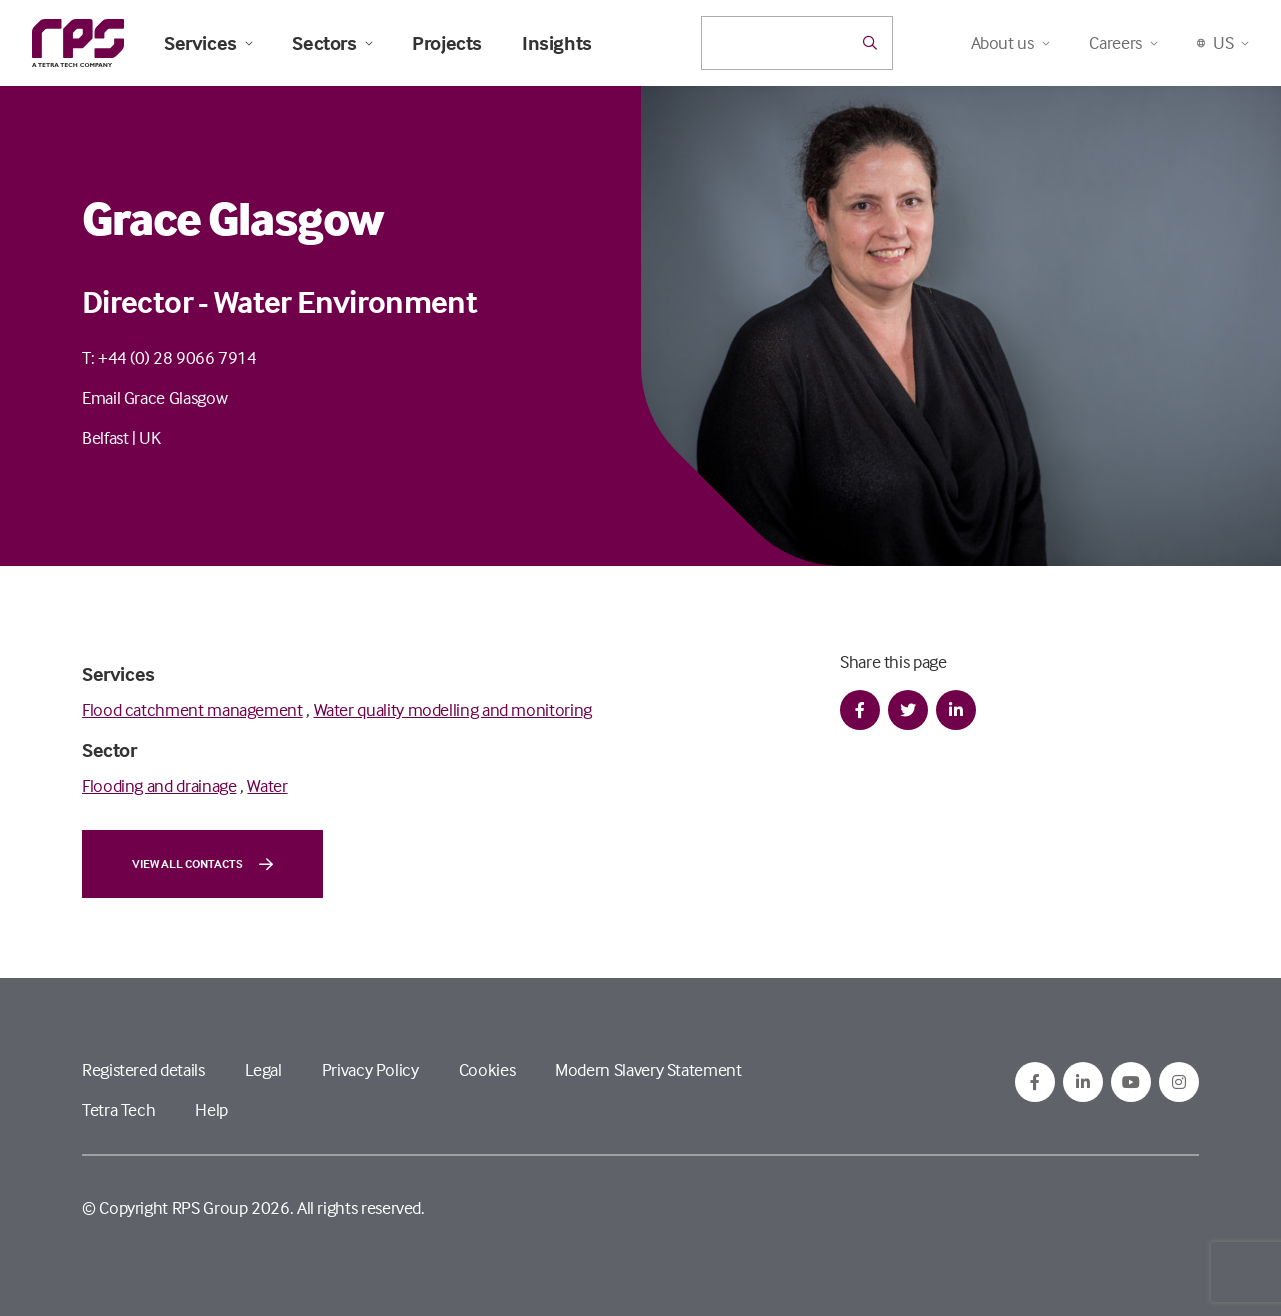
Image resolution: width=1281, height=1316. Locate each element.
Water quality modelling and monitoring (453, 709)
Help (211, 1109)
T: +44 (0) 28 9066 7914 (169, 357)
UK (149, 437)
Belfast (105, 437)
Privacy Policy (370, 1069)
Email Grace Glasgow (154, 397)
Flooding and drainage (159, 785)
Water (267, 785)
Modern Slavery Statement (648, 1069)
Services (208, 43)
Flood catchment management (192, 709)
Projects (447, 43)
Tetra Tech (118, 1109)
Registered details (143, 1069)
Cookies (487, 1069)
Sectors (332, 43)
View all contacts (202, 864)
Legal (263, 1069)
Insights (557, 43)
